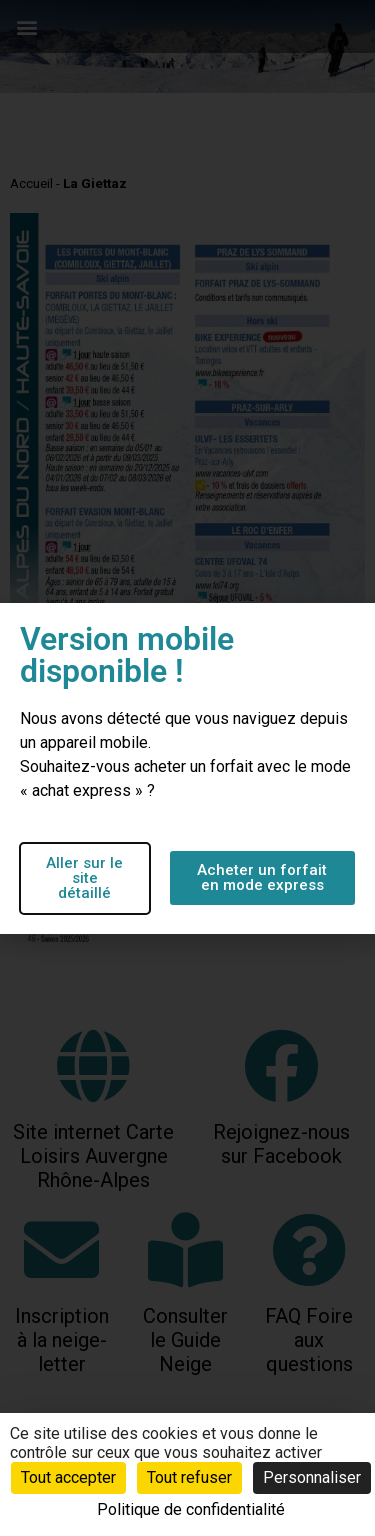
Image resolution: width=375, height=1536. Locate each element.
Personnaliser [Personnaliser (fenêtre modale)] (312, 1477)
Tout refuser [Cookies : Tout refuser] (189, 1477)
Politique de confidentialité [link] (191, 1509)
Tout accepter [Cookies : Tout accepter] (68, 1477)
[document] (187, 768)
